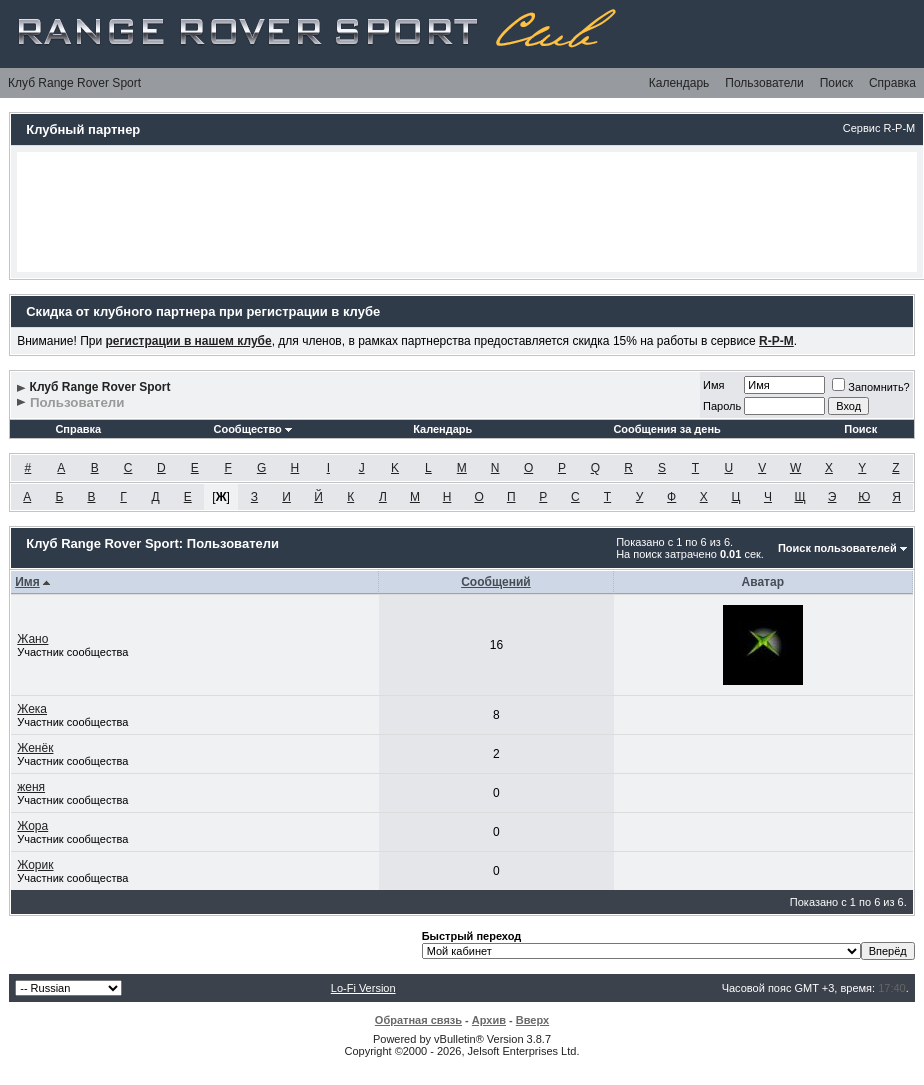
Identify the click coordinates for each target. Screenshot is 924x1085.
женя (31, 787)
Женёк (35, 748)
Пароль (722, 406)
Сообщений (496, 582)
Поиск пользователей (837, 548)
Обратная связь (418, 1020)
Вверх (532, 1020)
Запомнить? (871, 387)
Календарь (679, 83)
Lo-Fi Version (363, 988)
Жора (32, 826)
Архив (489, 1020)
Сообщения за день (666, 429)
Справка (892, 83)
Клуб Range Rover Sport (74, 83)
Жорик (35, 865)
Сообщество (252, 429)
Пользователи (764, 83)
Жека (32, 709)
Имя (713, 385)
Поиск (836, 83)
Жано (32, 639)
